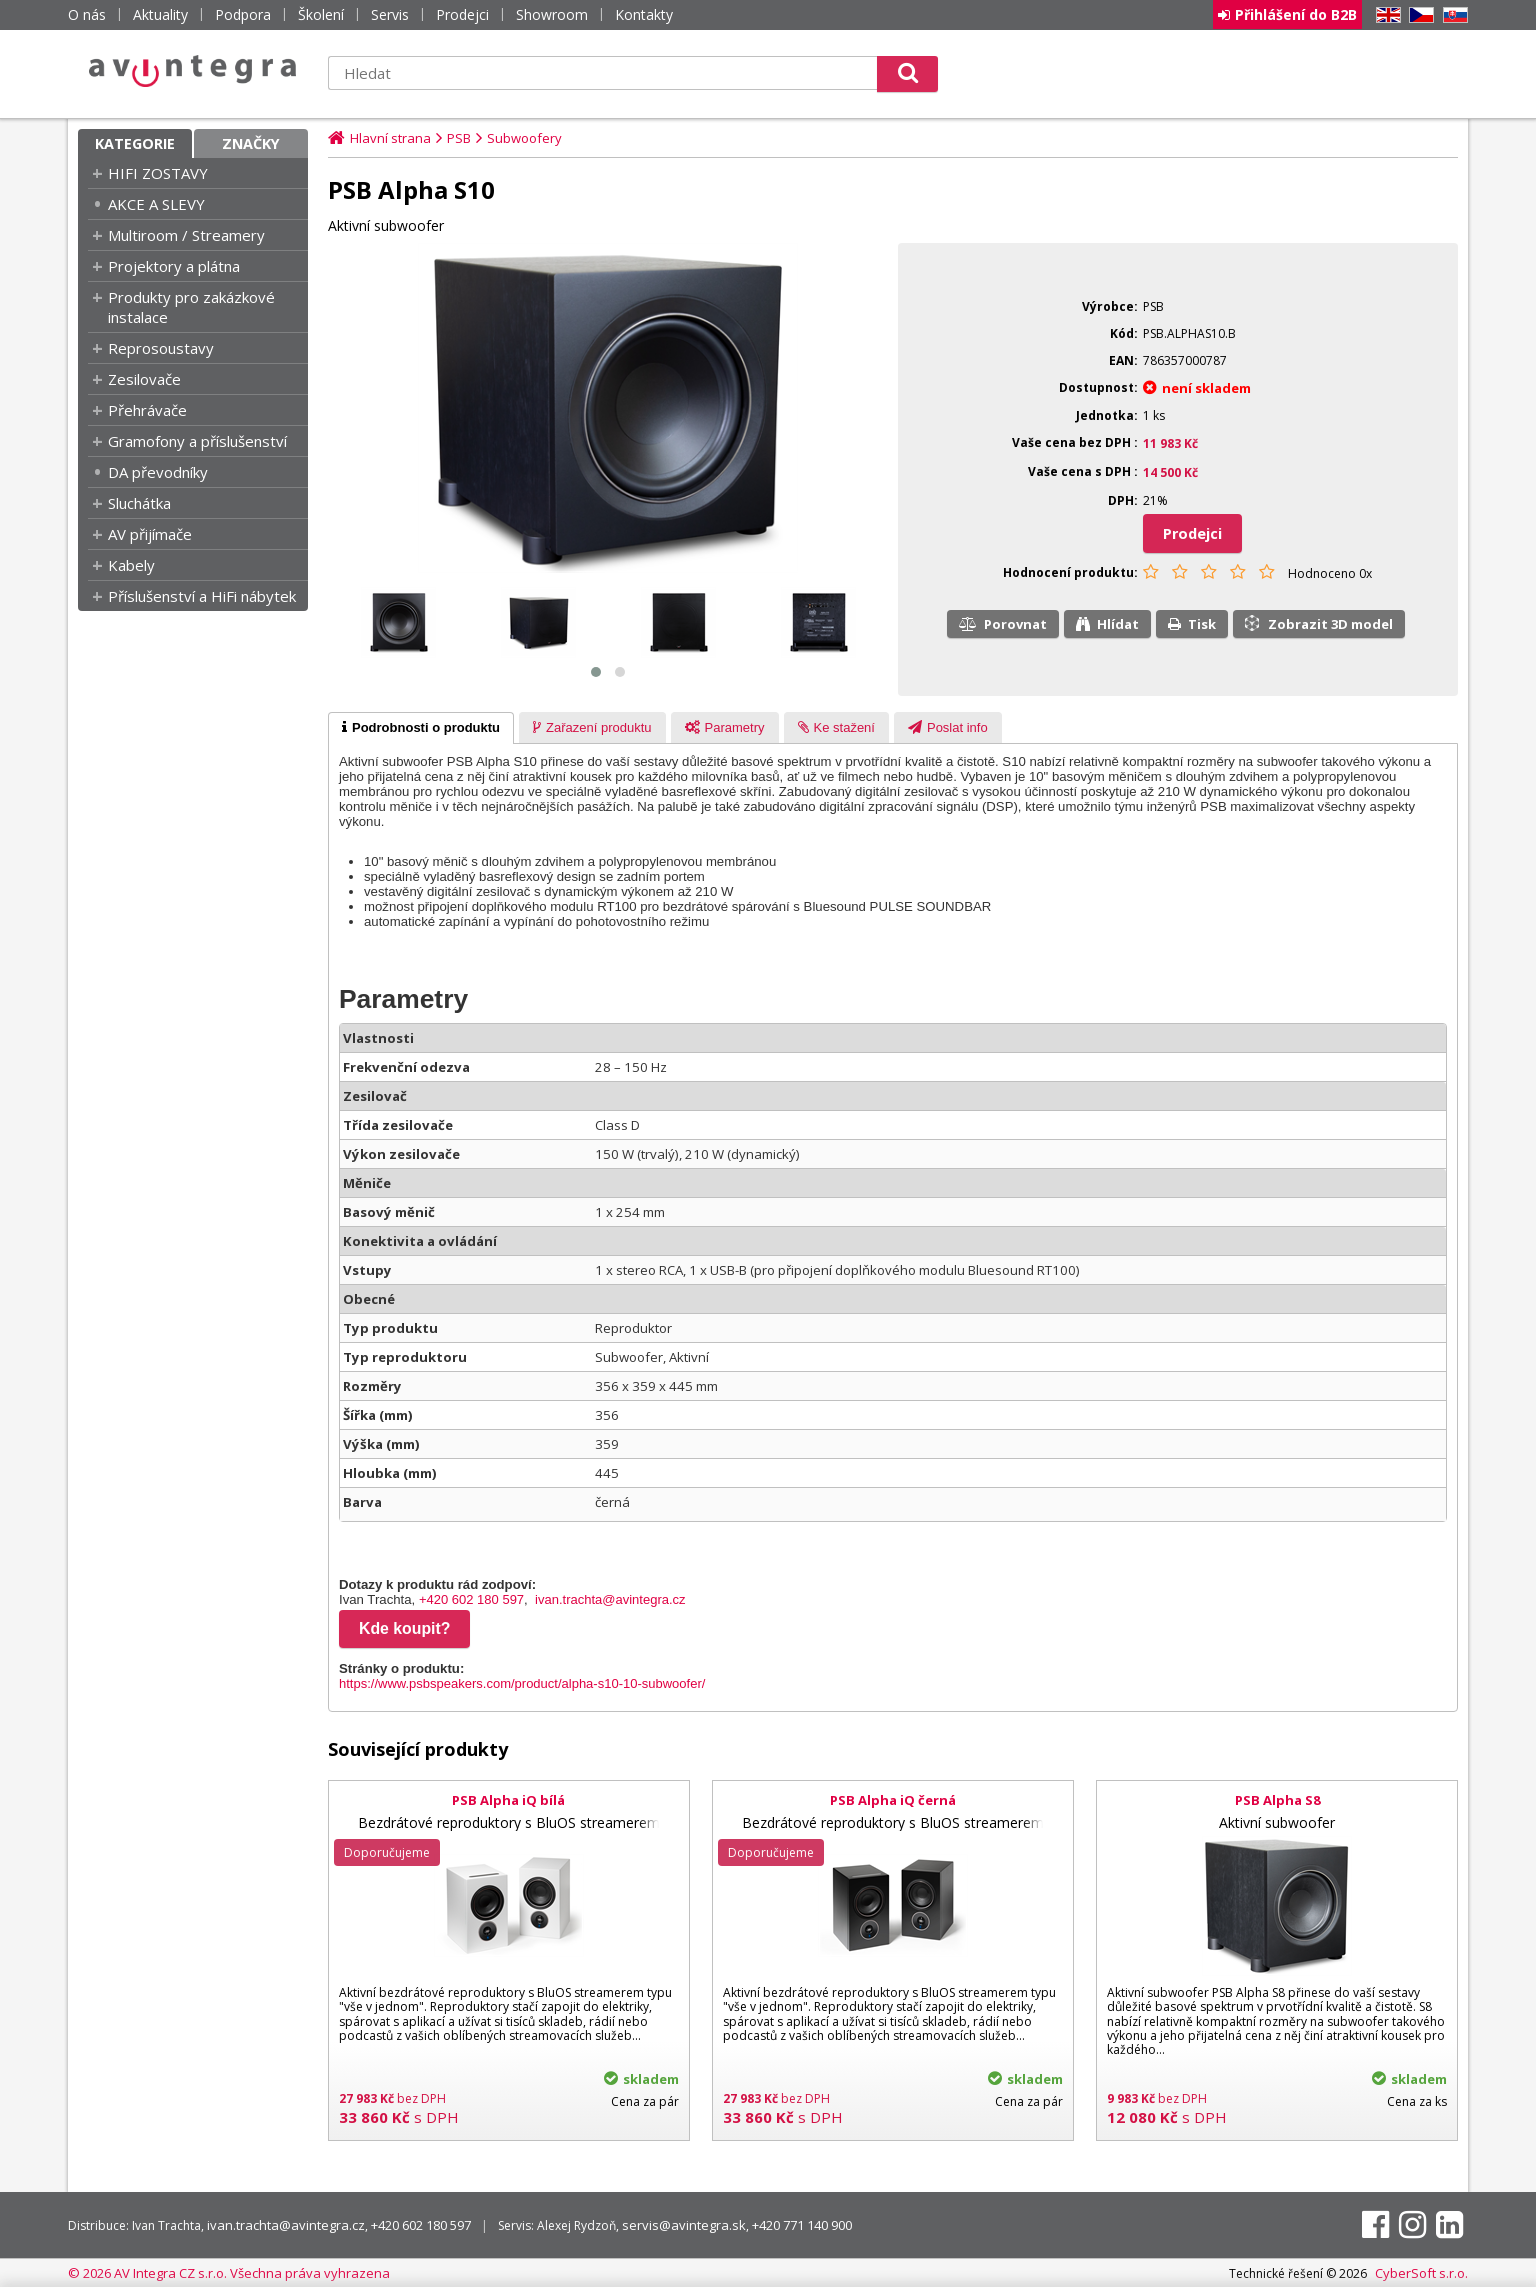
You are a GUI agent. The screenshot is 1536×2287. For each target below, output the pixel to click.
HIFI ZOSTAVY (158, 173)
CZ (1418, 15)
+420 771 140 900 (802, 2225)
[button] (596, 672)
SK (1452, 15)
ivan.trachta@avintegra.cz (610, 1599)
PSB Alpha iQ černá (893, 1800)
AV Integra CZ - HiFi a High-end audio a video (193, 71)
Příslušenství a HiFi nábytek (202, 596)
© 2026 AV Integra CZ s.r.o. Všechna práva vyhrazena (229, 2273)
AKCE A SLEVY (156, 204)
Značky (251, 143)
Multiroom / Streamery (186, 235)
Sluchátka (139, 503)
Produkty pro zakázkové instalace (191, 307)
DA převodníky (158, 472)
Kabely (131, 565)
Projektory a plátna (174, 266)
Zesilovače (144, 379)
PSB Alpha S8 (1277, 1800)
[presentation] (421, 728)
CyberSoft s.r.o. (1421, 2273)
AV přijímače (150, 534)
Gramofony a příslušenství (197, 441)
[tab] (421, 728)
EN (1385, 15)
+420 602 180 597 (471, 1599)
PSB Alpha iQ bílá (508, 1800)
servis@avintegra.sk (684, 2225)
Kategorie (135, 143)
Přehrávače (147, 410)
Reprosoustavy (161, 348)
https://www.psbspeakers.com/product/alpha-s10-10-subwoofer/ (522, 1683)
